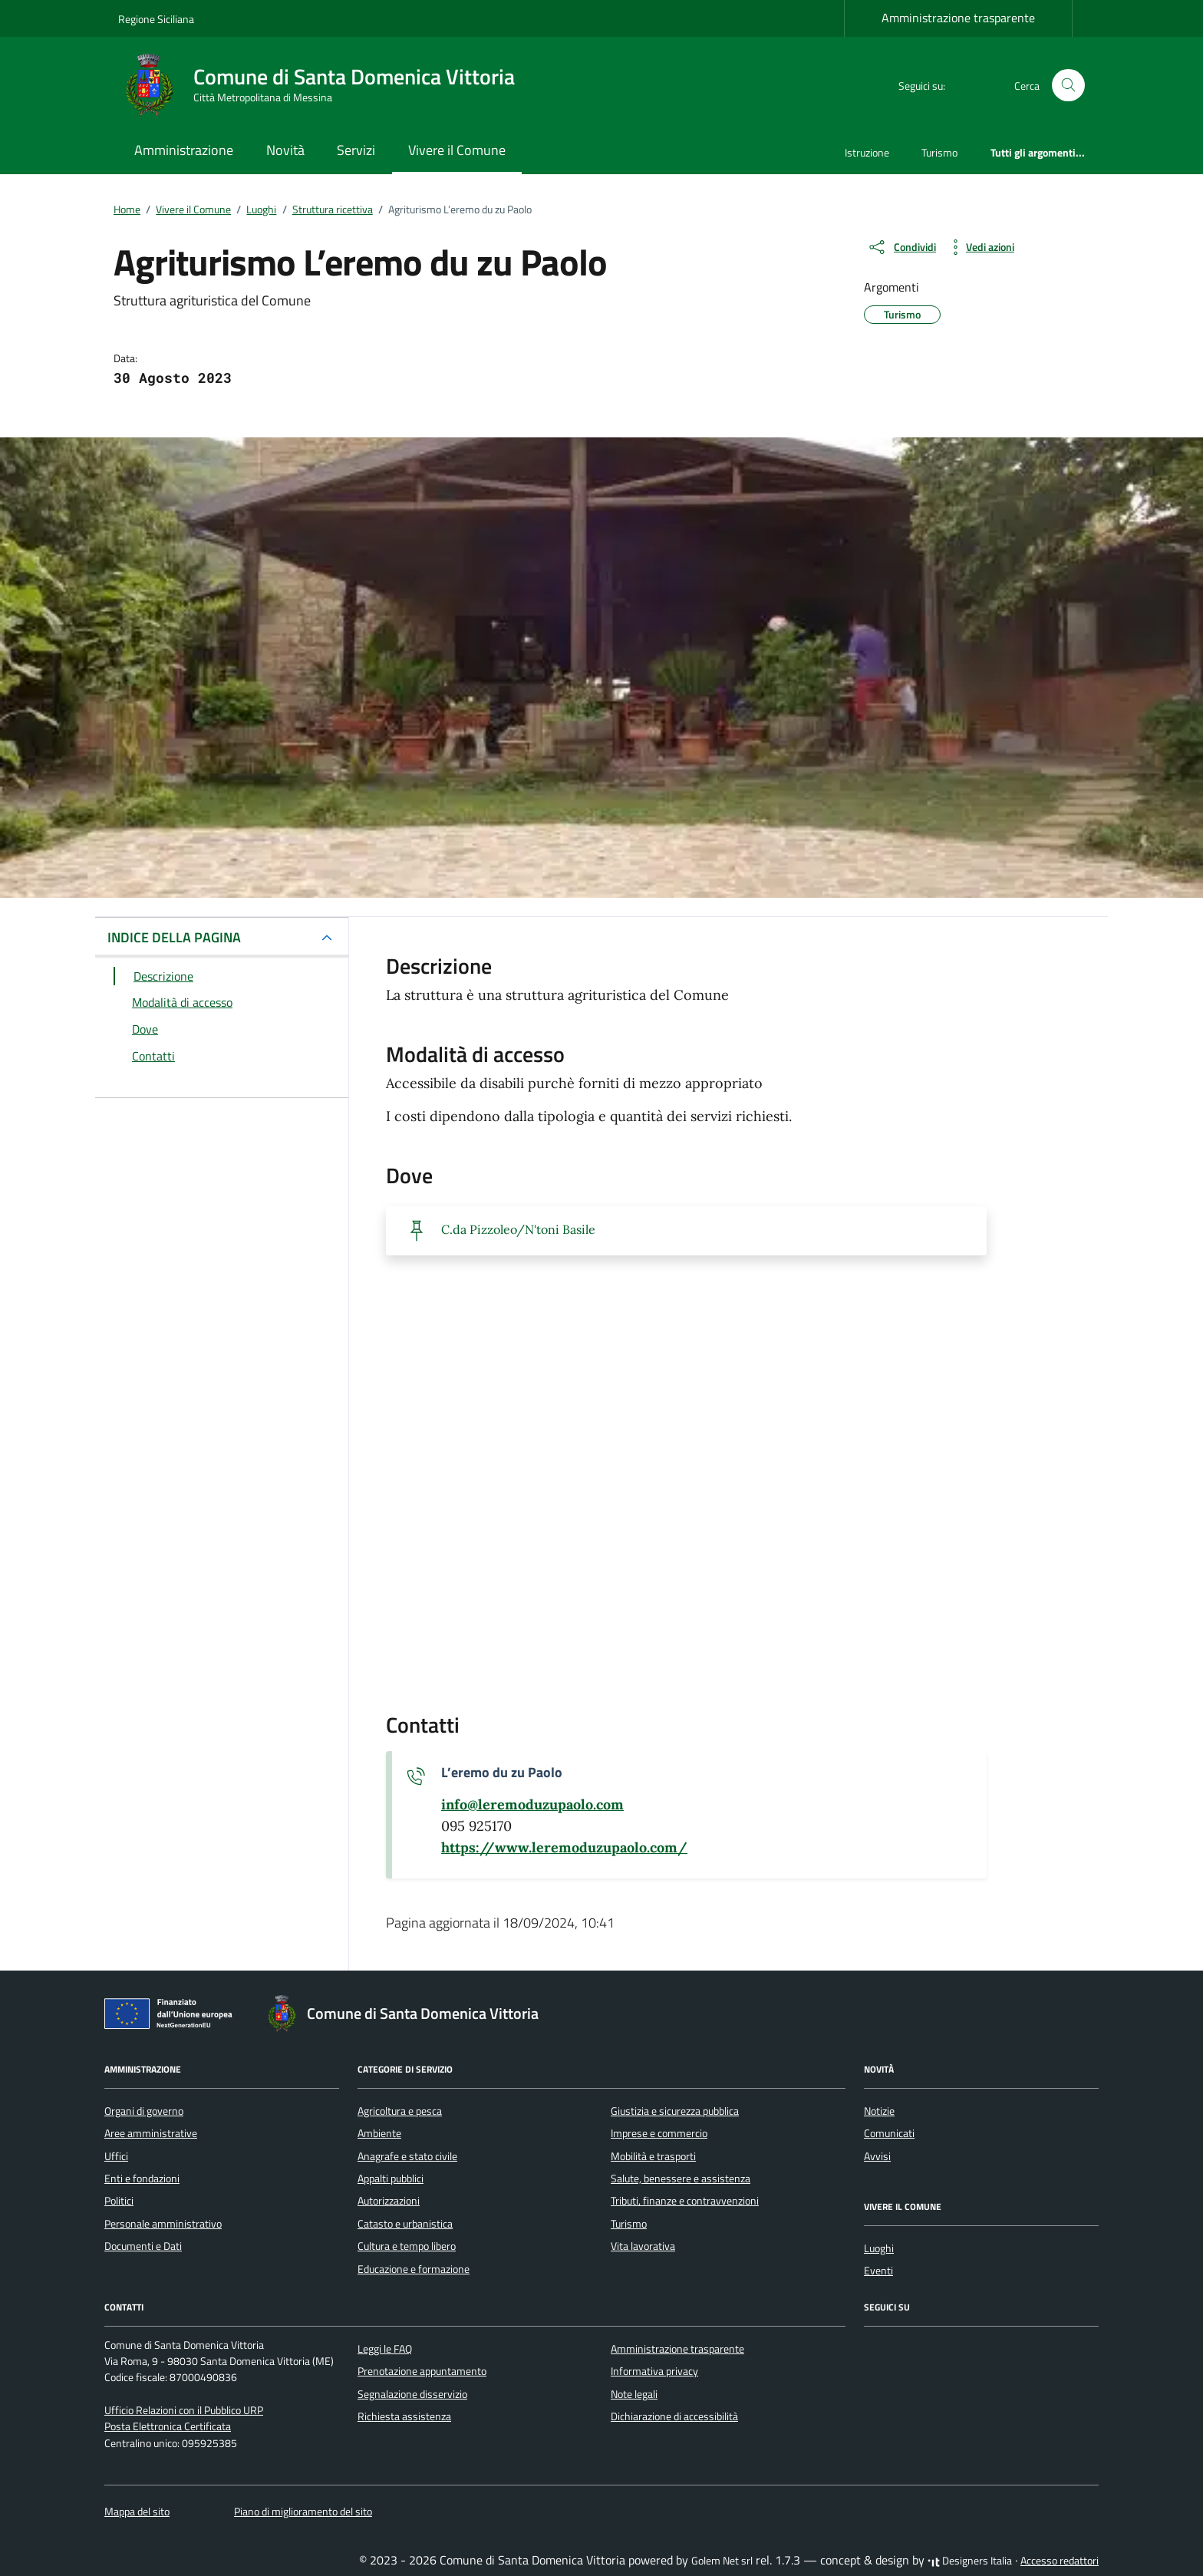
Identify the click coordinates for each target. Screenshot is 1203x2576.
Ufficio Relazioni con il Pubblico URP (183, 2410)
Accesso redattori (1059, 2560)
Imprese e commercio (659, 2133)
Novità (285, 150)
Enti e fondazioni (142, 2178)
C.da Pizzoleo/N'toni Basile (518, 1229)
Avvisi (877, 2156)
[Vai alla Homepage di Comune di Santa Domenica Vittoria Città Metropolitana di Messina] (325, 85)
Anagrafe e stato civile (407, 2156)
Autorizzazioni (389, 2200)
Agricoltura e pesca (400, 2111)
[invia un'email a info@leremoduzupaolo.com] (532, 1805)
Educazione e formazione (414, 2269)
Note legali (634, 2394)
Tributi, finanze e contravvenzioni (685, 2200)
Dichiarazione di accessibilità (674, 2416)
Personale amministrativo (163, 2223)
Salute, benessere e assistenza (680, 2178)
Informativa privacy (654, 2371)
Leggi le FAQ (385, 2348)
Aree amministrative (150, 2133)
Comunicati (889, 2133)
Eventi (878, 2270)
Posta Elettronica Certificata (167, 2426)
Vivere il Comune (457, 150)
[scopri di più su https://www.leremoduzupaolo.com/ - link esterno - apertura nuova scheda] (564, 1848)
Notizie (879, 2111)
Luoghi (879, 2248)
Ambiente (379, 2133)
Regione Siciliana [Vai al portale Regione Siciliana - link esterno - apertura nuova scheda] (156, 19)
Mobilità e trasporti (653, 2156)
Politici (118, 2200)
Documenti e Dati (143, 2246)
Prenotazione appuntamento (422, 2371)
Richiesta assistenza (404, 2416)
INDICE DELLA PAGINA (174, 937)
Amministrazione (183, 150)
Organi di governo (143, 2111)
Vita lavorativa (643, 2246)
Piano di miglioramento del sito (303, 2511)
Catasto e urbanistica (405, 2223)
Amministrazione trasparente (958, 17)
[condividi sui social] (901, 247)
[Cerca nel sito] (1068, 85)
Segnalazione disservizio (412, 2394)
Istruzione (867, 152)
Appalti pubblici (391, 2178)
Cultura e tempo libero (407, 2246)
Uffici (116, 2156)
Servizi (356, 150)
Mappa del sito (137, 2511)
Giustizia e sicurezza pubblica (675, 2111)
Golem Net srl (722, 2560)
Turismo (939, 152)
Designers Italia (970, 2560)
